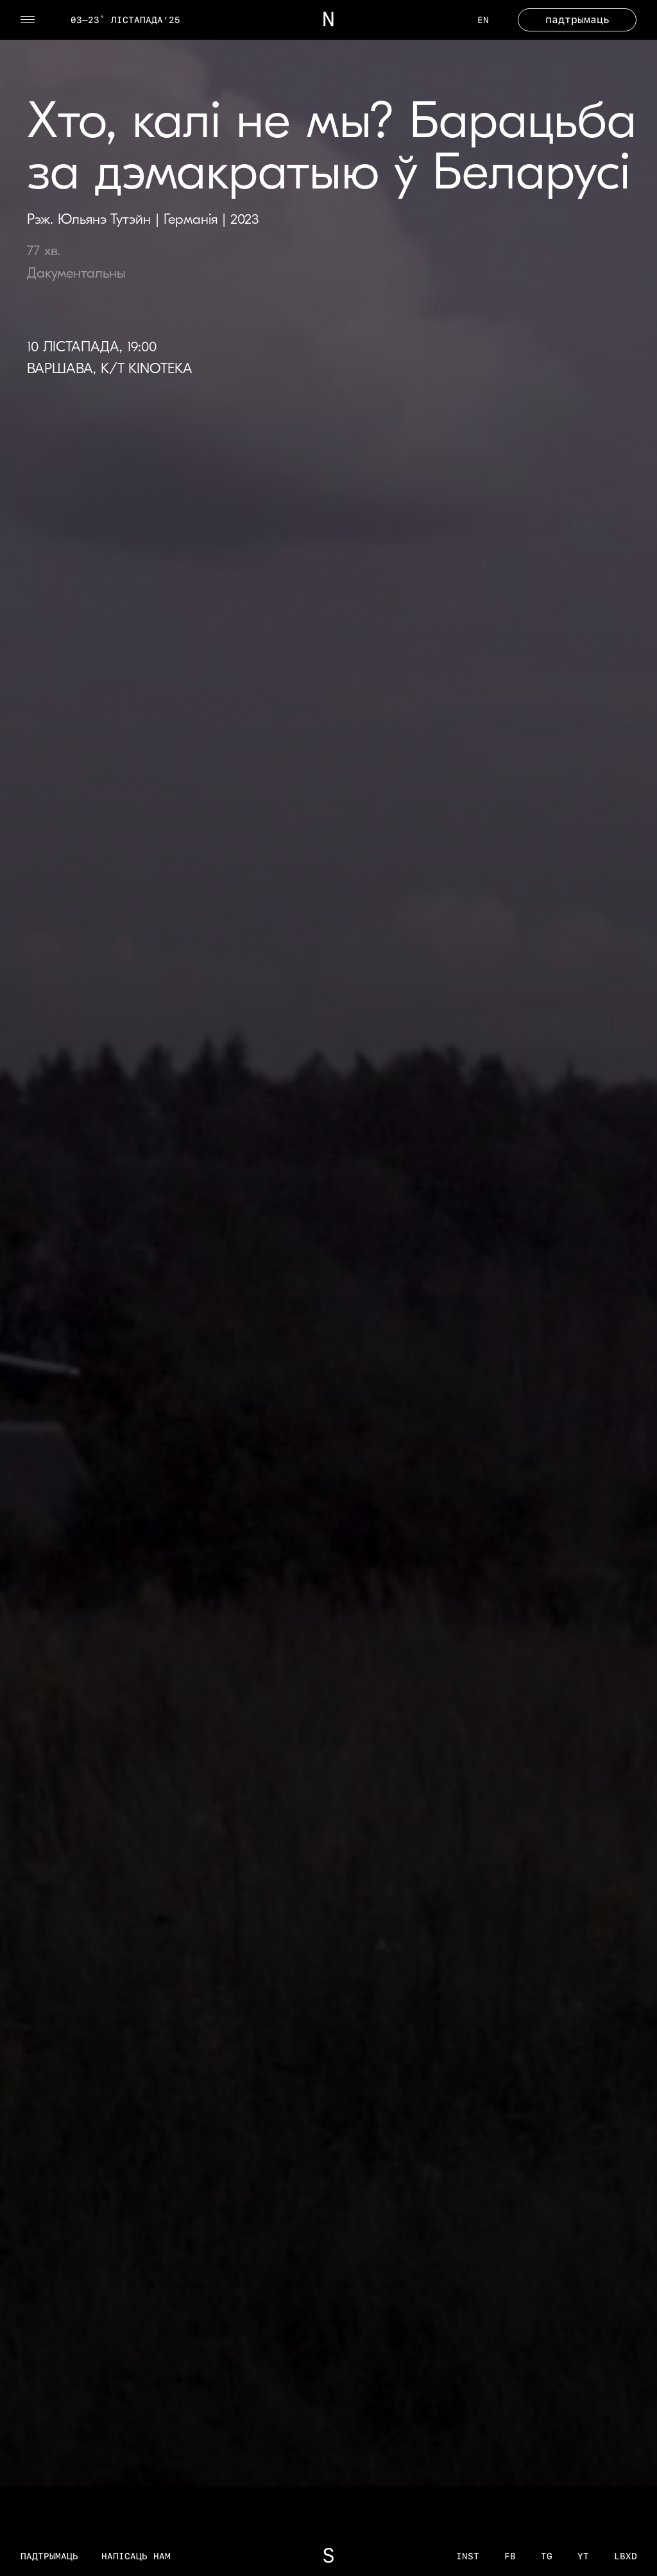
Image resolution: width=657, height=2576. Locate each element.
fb (510, 2556)
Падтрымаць (49, 2556)
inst (467, 2556)
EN (483, 20)
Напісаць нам (136, 2556)
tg (546, 2556)
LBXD (625, 2556)
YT (583, 2556)
